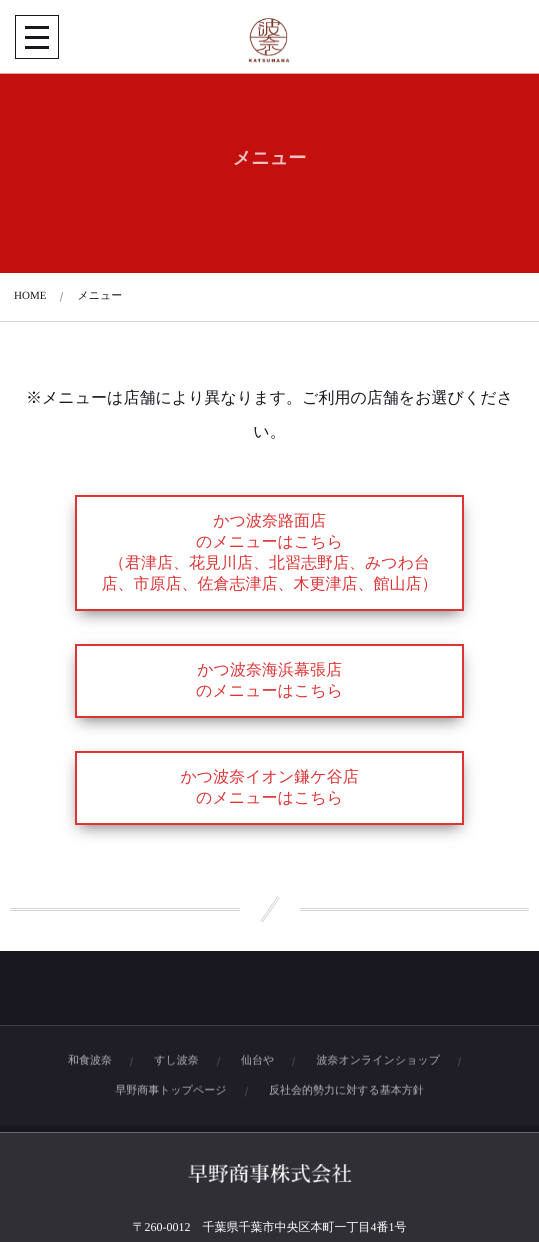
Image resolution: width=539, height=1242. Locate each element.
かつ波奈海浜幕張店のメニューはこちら (269, 681)
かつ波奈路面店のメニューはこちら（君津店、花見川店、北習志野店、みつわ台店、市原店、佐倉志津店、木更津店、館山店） (270, 553)
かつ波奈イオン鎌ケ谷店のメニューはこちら (269, 788)
